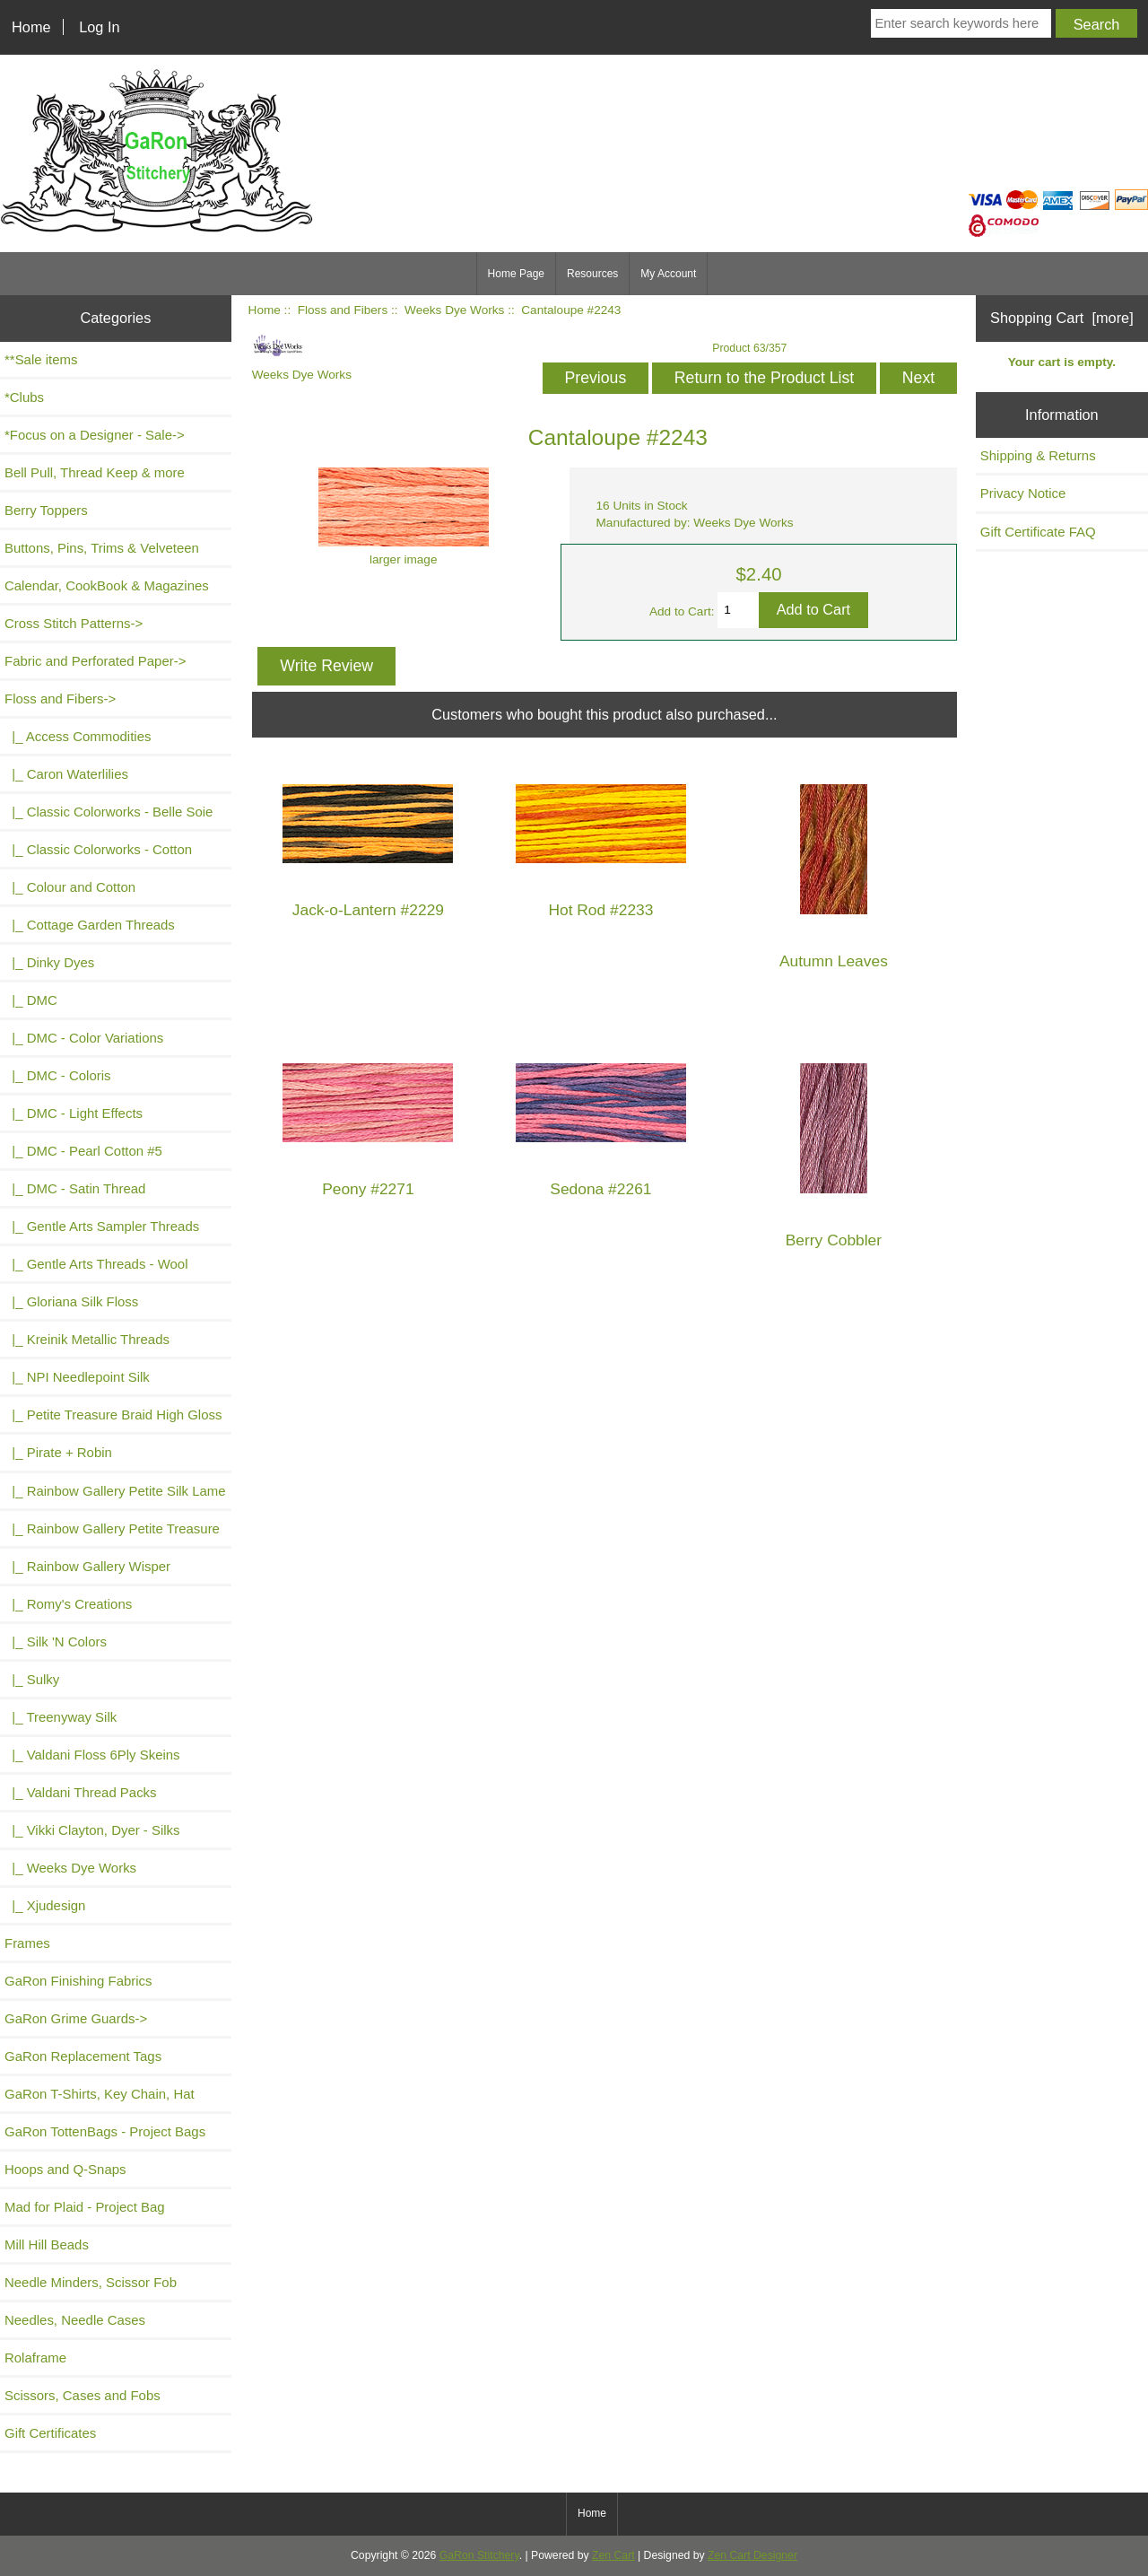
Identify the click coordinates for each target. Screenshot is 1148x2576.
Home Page (516, 273)
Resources (592, 273)
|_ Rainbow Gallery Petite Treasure (112, 1528)
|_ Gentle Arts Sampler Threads (101, 1226)
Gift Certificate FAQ (1038, 531)
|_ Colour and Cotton (69, 887)
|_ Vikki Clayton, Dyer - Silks (92, 1830)
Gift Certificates (50, 2433)
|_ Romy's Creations (68, 1603)
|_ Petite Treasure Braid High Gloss (113, 1414)
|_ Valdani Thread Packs (80, 1792)
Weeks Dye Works (454, 310)
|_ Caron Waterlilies (66, 774)
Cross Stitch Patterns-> (73, 623)
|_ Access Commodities (77, 736)
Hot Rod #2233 (600, 910)
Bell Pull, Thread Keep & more (94, 472)
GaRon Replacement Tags (82, 2056)
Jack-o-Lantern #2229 (368, 910)
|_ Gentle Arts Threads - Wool (95, 1263)
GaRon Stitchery (479, 2555)
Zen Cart (613, 2555)
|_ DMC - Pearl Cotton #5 (83, 1150)
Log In (99, 27)
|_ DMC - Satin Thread (74, 1188)
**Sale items (40, 359)
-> (60, 698)
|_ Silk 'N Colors (55, 1641)
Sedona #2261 (600, 1189)
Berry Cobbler (834, 1240)
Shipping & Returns (1038, 455)
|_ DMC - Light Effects (73, 1113)
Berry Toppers (46, 510)
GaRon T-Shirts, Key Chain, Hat (99, 2093)
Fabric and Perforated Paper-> (95, 660)
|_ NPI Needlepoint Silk (77, 1376)
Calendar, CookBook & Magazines (106, 585)
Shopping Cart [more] (1062, 318)
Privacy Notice (1023, 493)
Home (31, 27)
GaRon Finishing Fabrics (78, 1980)
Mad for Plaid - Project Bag (84, 2206)
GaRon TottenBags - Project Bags (104, 2131)
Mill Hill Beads (46, 2244)
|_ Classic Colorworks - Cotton (98, 849)
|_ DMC (30, 1000)
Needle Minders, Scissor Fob (90, 2282)
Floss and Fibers (342, 310)
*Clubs (24, 397)
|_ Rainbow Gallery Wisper (87, 1566)
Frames (27, 1943)
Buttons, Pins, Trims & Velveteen (101, 547)
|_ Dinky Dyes (49, 962)
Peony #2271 (368, 1189)
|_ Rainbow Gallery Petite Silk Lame (115, 1490)
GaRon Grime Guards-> (75, 2018)
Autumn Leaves (833, 961)
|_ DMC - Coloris (57, 1075)
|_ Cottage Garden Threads (89, 924)
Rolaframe (35, 2357)
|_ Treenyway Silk (60, 1717)
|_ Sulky (31, 1679)
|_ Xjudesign (44, 1905)
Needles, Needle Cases (74, 2319)
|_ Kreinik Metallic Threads (87, 1339)
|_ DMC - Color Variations (83, 1037)
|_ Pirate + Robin (58, 1452)
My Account (668, 273)
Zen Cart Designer (752, 2555)
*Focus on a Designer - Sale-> (94, 434)
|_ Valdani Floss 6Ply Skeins (92, 1754)
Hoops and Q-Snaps (65, 2169)
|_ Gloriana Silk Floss (71, 1301)
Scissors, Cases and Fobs (82, 2395)
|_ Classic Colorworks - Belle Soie (108, 811)
